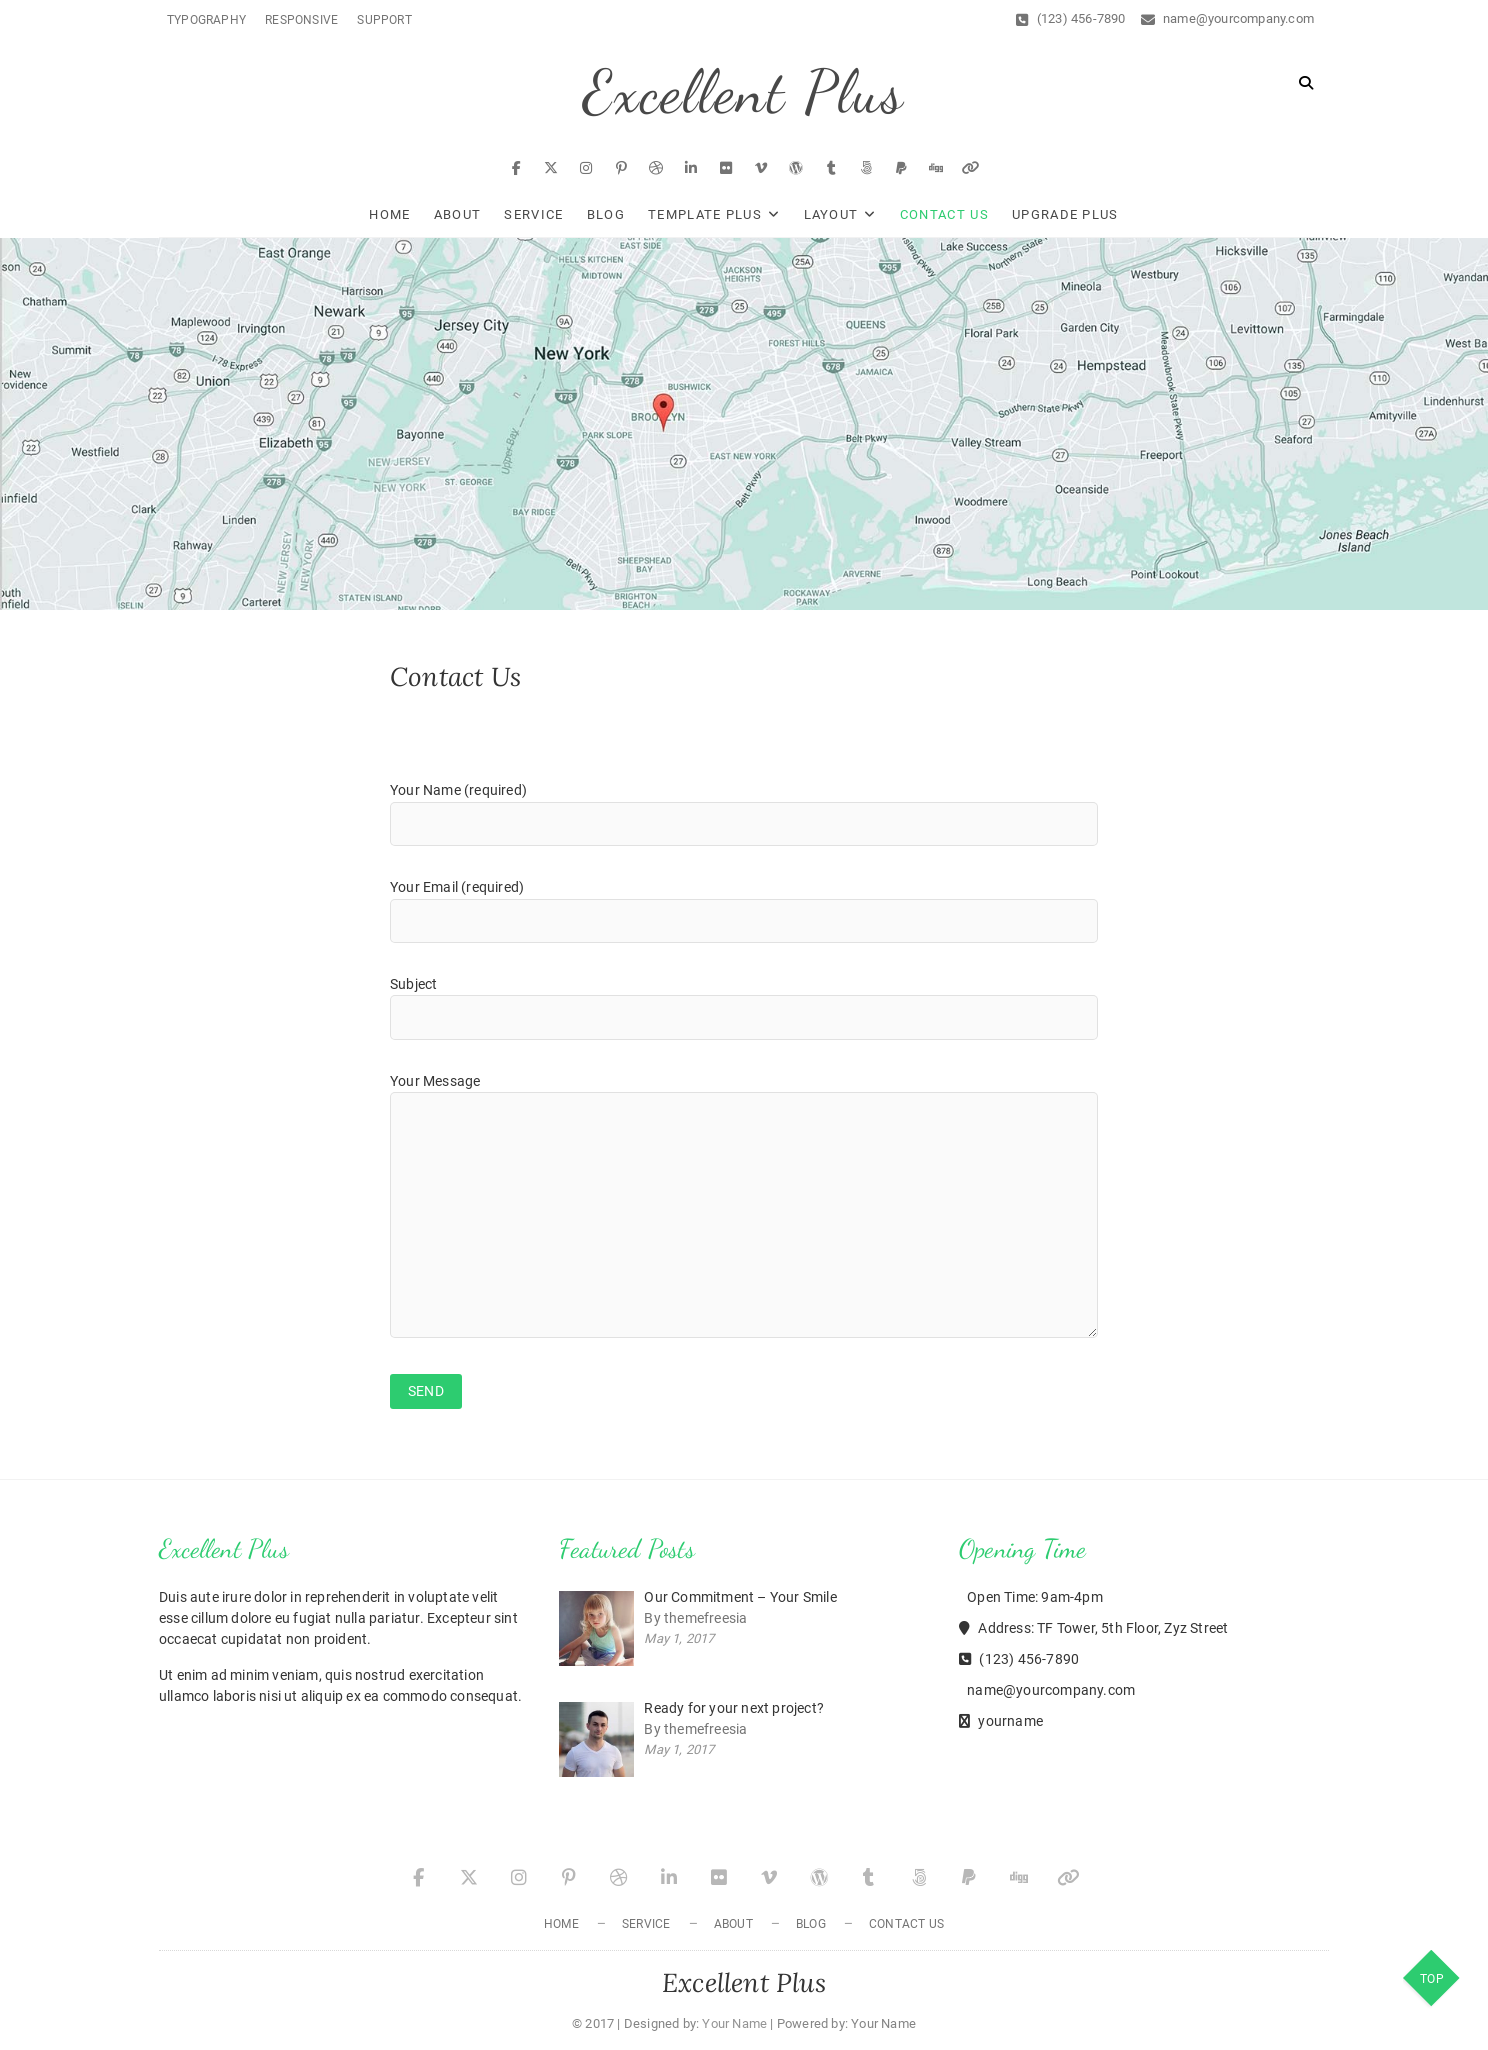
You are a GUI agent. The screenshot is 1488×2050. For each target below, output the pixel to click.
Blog (606, 214)
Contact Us (944, 214)
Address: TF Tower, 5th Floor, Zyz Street (1093, 1628)
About (458, 214)
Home (389, 214)
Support (384, 20)
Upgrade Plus (1065, 214)
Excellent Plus (744, 92)
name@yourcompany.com (1227, 18)
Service (533, 214)
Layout (831, 214)
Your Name (734, 2023)
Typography (206, 20)
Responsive (301, 20)
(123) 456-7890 (1070, 18)
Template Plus (705, 214)
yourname (1001, 1721)
